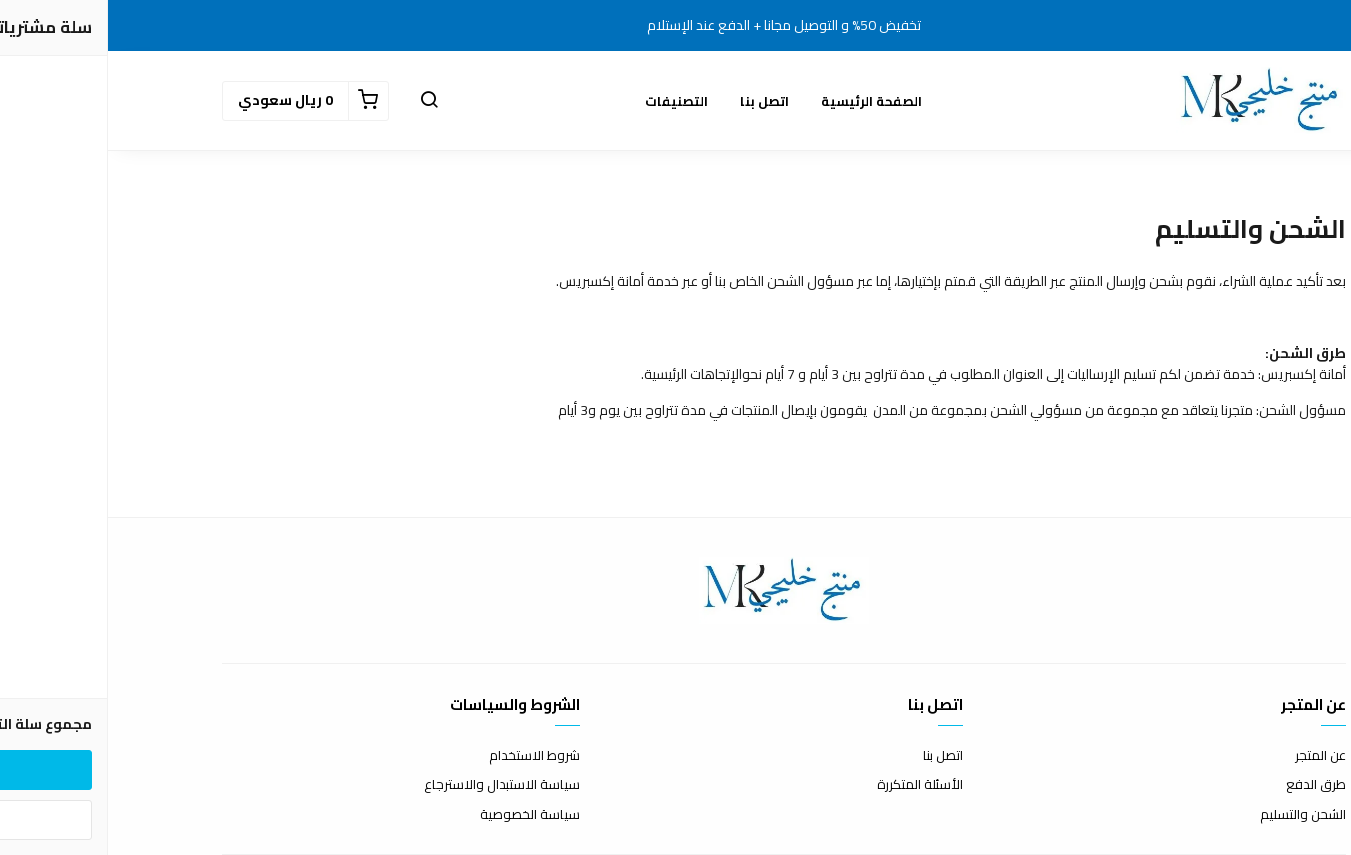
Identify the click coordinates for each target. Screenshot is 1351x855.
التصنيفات (568, 101)
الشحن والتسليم (1195, 815)
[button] (321, 101)
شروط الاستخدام (426, 756)
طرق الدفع (1208, 785)
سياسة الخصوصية (422, 815)
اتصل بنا (656, 101)
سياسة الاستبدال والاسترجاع (394, 785)
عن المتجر (1212, 756)
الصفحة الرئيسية (763, 101)
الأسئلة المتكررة (812, 785)
